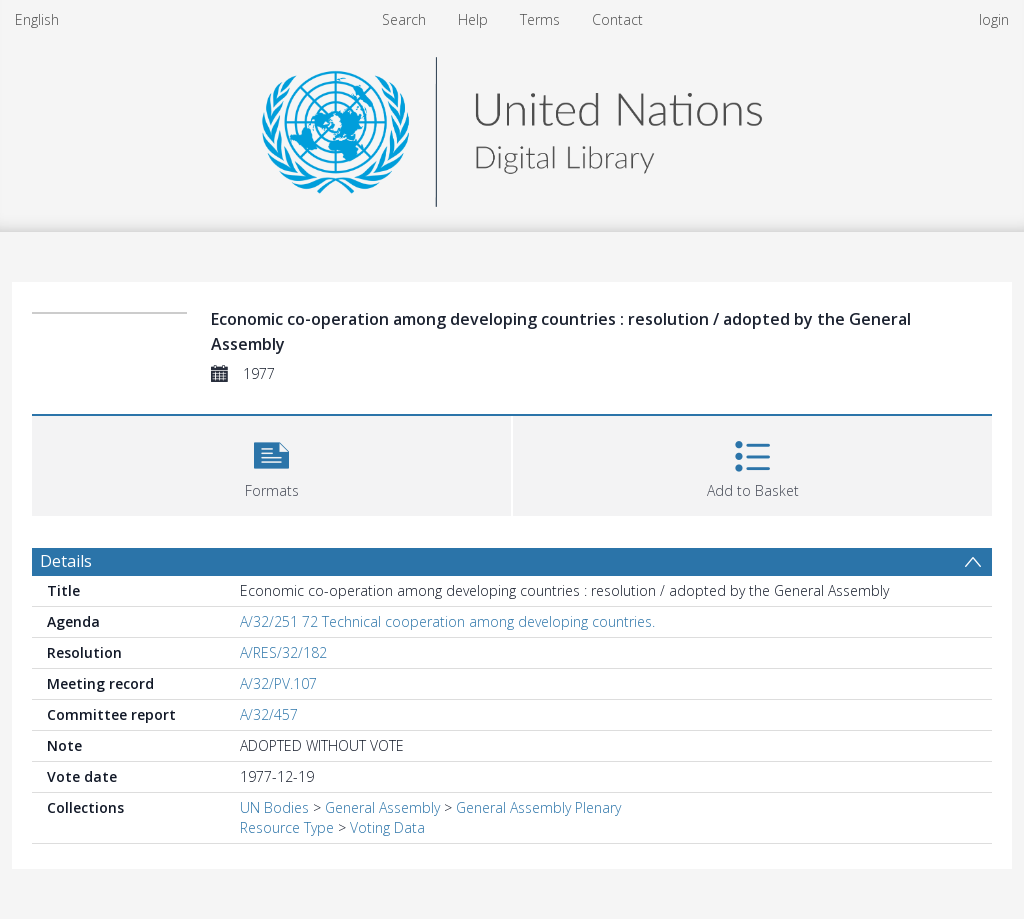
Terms (540, 19)
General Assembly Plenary (538, 807)
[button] (271, 463)
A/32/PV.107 (278, 683)
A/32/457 (269, 714)
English (37, 19)
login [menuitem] (994, 19)
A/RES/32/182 (283, 652)
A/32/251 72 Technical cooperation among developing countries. (447, 621)
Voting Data (387, 827)
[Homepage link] (512, 126)
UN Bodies (274, 807)
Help (473, 19)
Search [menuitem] (404, 19)
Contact (617, 19)
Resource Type (287, 827)
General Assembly (382, 807)
